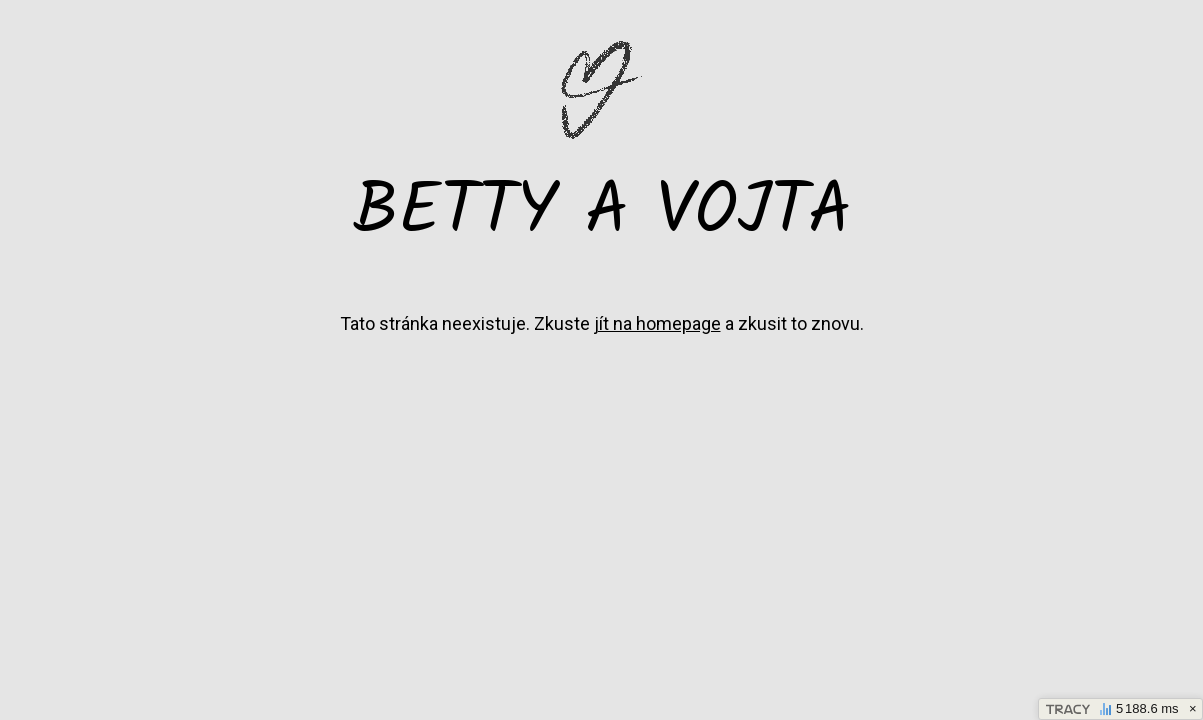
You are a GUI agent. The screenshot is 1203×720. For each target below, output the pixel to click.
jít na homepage (657, 323)
